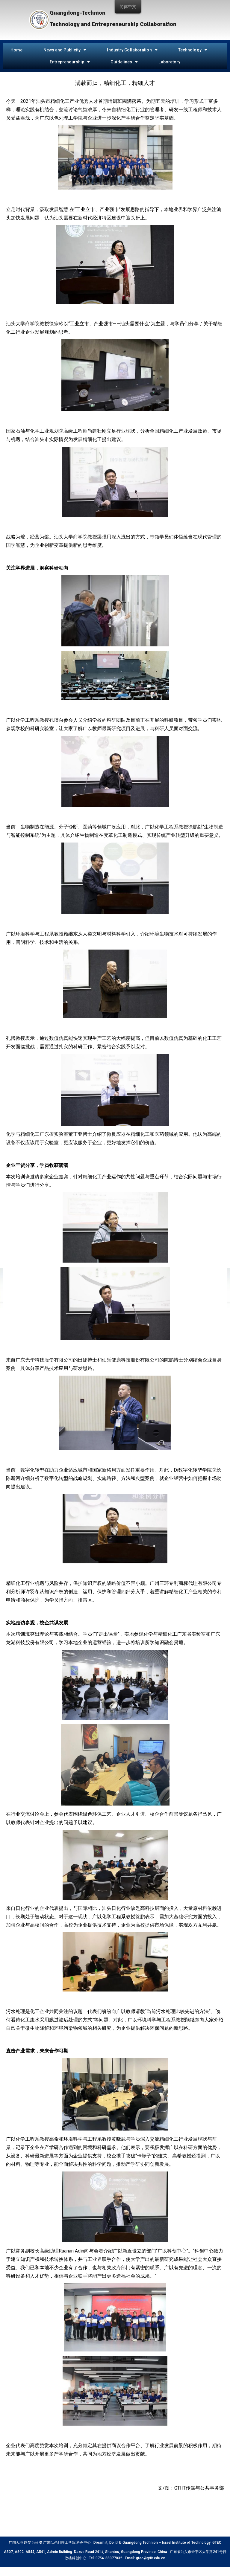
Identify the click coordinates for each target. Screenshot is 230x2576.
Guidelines (124, 62)
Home (16, 50)
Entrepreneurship (70, 62)
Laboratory (169, 61)
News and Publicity (65, 50)
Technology (192, 50)
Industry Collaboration (132, 50)
